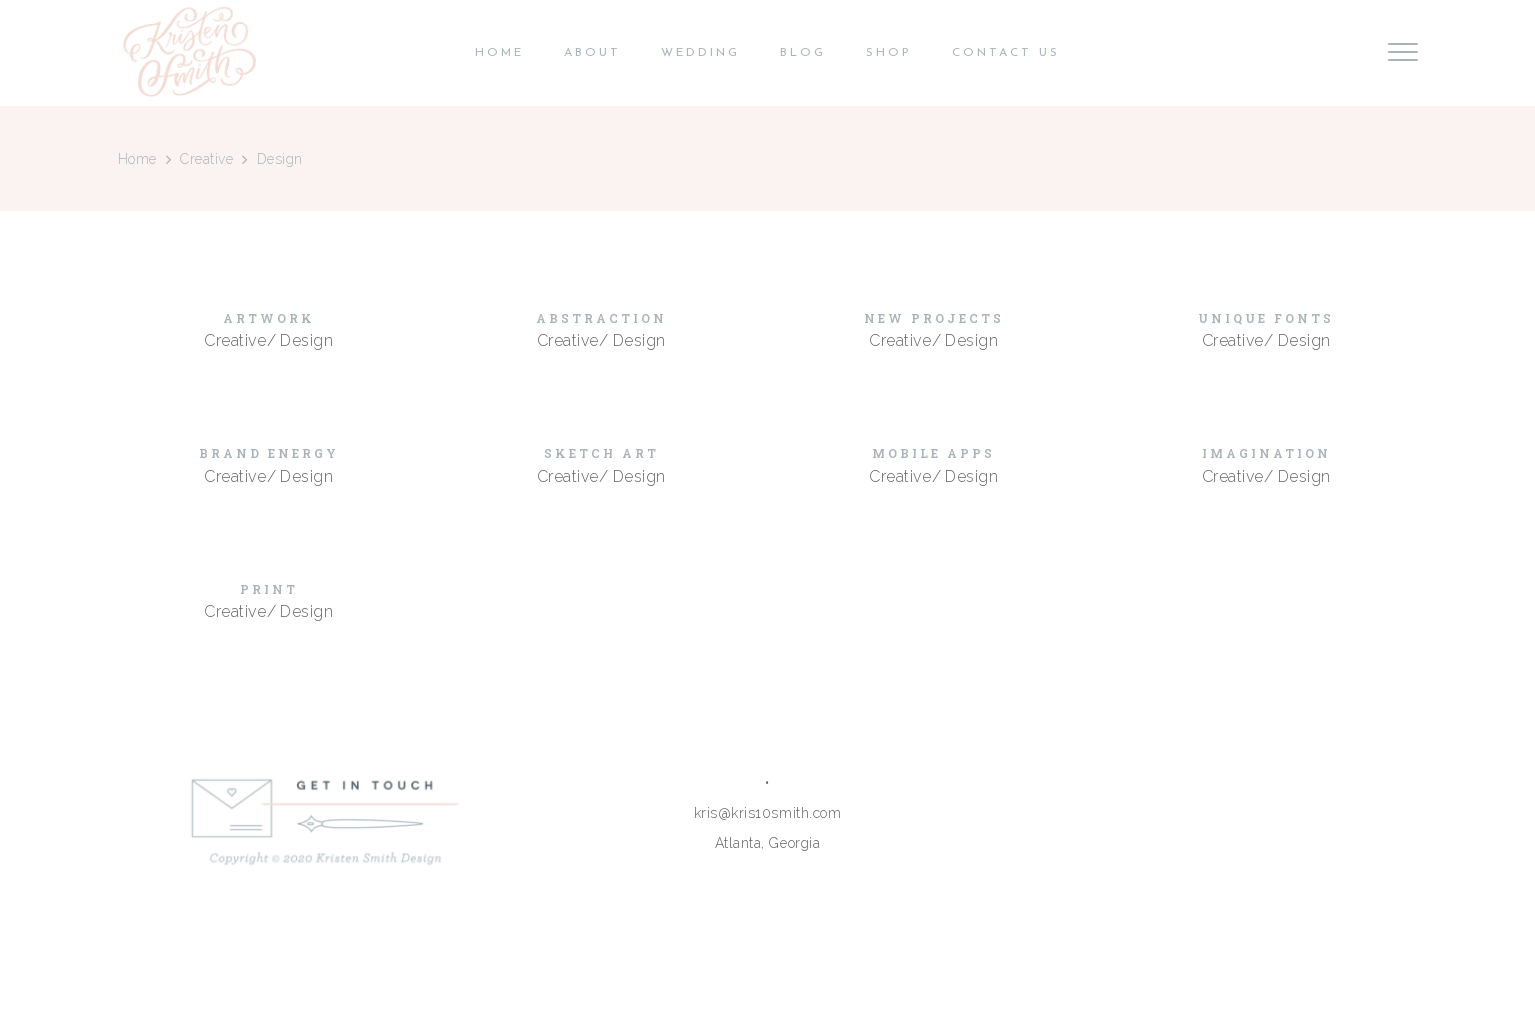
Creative (206, 159)
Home (137, 159)
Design (306, 340)
